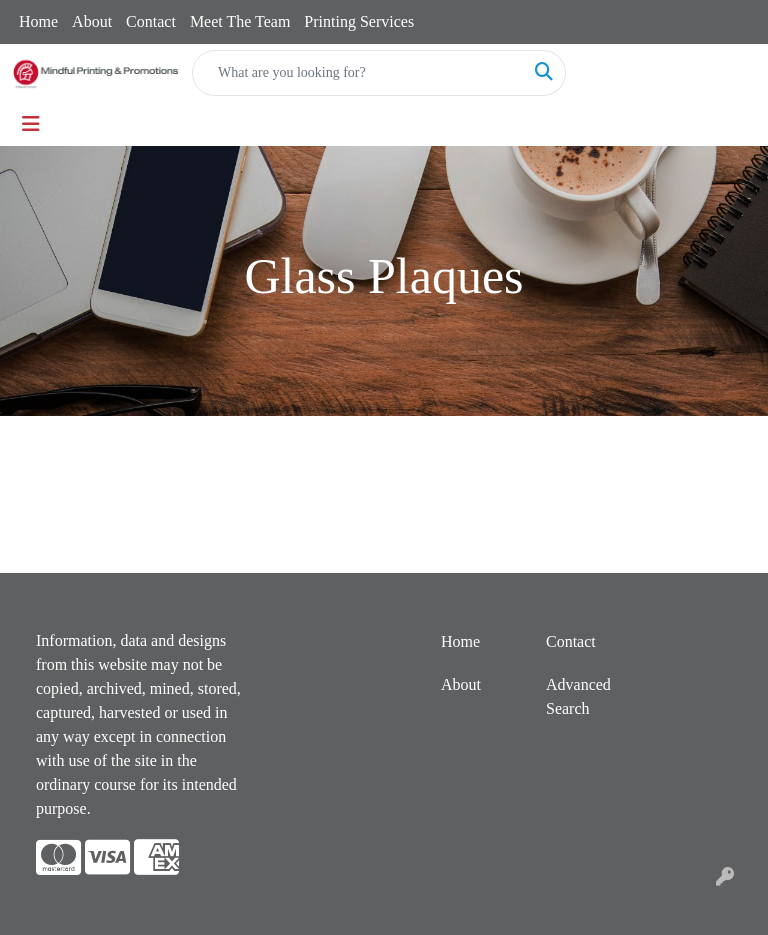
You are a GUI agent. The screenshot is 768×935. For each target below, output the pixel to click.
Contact (151, 21)
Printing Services (359, 21)
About (92, 21)
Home (38, 21)
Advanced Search (578, 696)
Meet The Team (240, 21)
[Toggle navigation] (31, 124)
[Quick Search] (358, 73)
